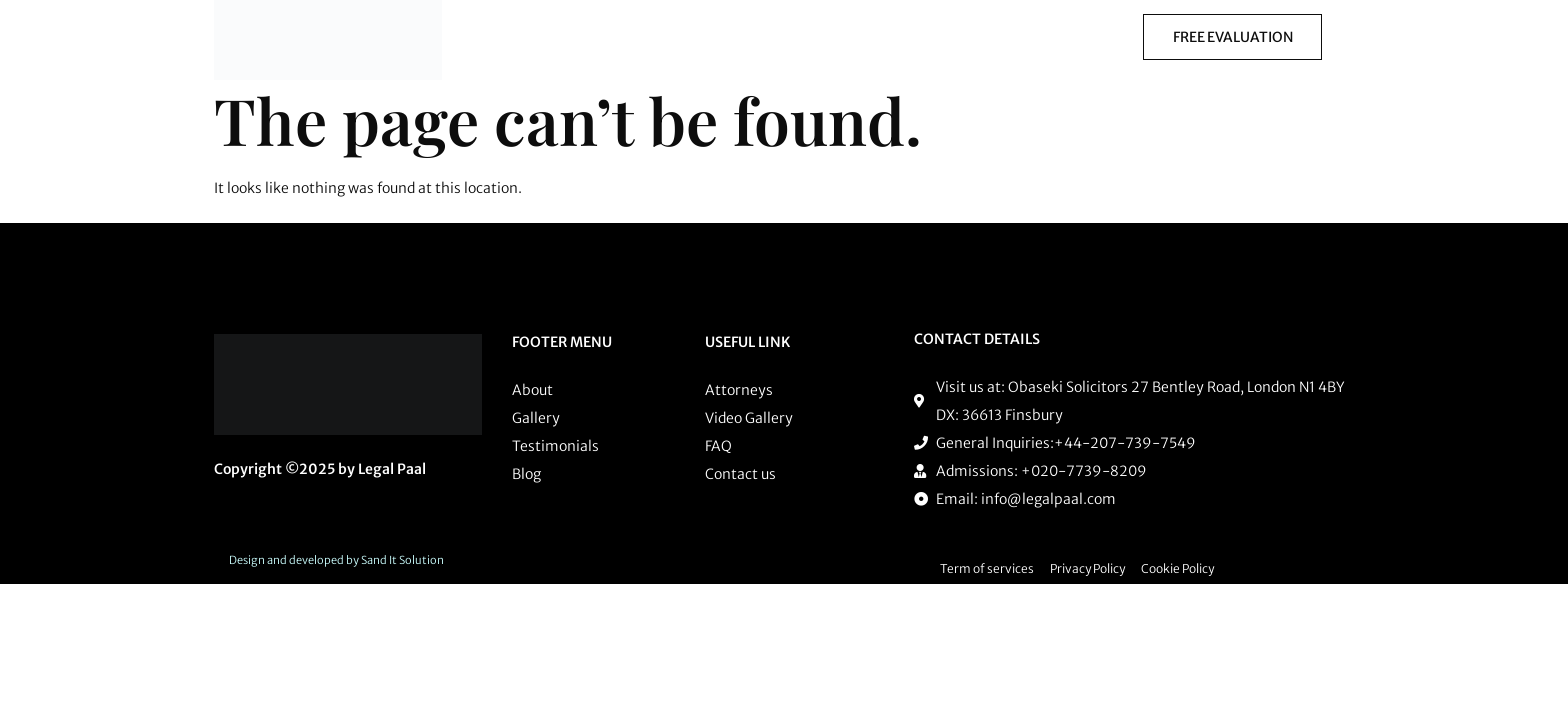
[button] (730, 37)
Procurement (837, 37)
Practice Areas (618, 37)
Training (725, 37)
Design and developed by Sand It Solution (336, 560)
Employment (956, 37)
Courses (1066, 37)
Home (520, 37)
